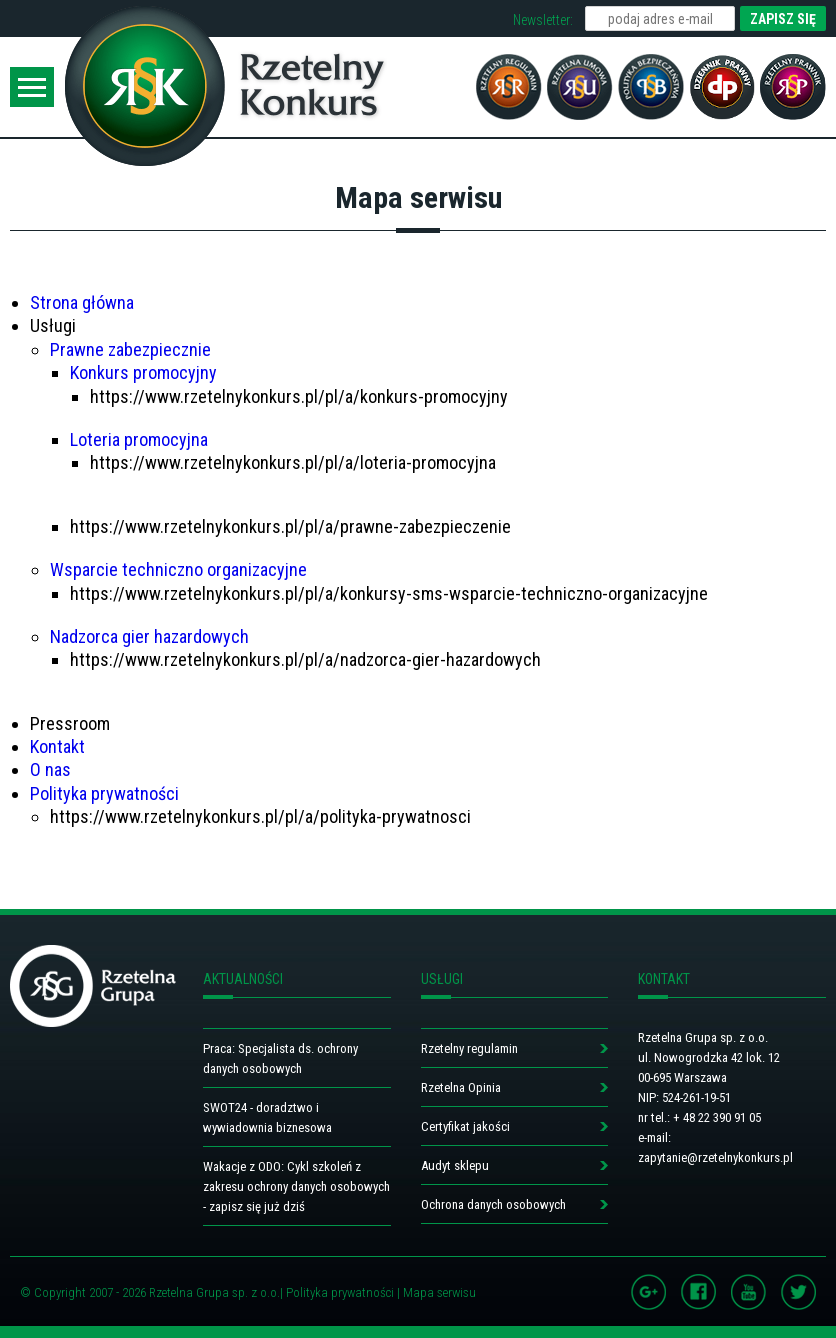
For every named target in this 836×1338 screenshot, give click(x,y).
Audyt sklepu (455, 1165)
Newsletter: (543, 20)
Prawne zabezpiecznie (130, 349)
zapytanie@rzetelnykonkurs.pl (715, 1157)
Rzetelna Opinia (461, 1087)
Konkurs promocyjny (143, 372)
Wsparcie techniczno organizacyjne (178, 569)
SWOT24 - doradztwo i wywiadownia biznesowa (267, 1117)
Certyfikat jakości (465, 1126)
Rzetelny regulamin (469, 1048)
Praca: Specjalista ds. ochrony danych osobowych (280, 1058)
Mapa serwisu (439, 1292)
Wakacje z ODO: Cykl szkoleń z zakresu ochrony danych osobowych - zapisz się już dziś (296, 1186)
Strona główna (82, 302)
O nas (50, 769)
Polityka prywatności (104, 793)
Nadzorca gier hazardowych (149, 636)
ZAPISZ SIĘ (783, 19)
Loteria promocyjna (139, 439)
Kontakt (57, 746)
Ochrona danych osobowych (493, 1204)
